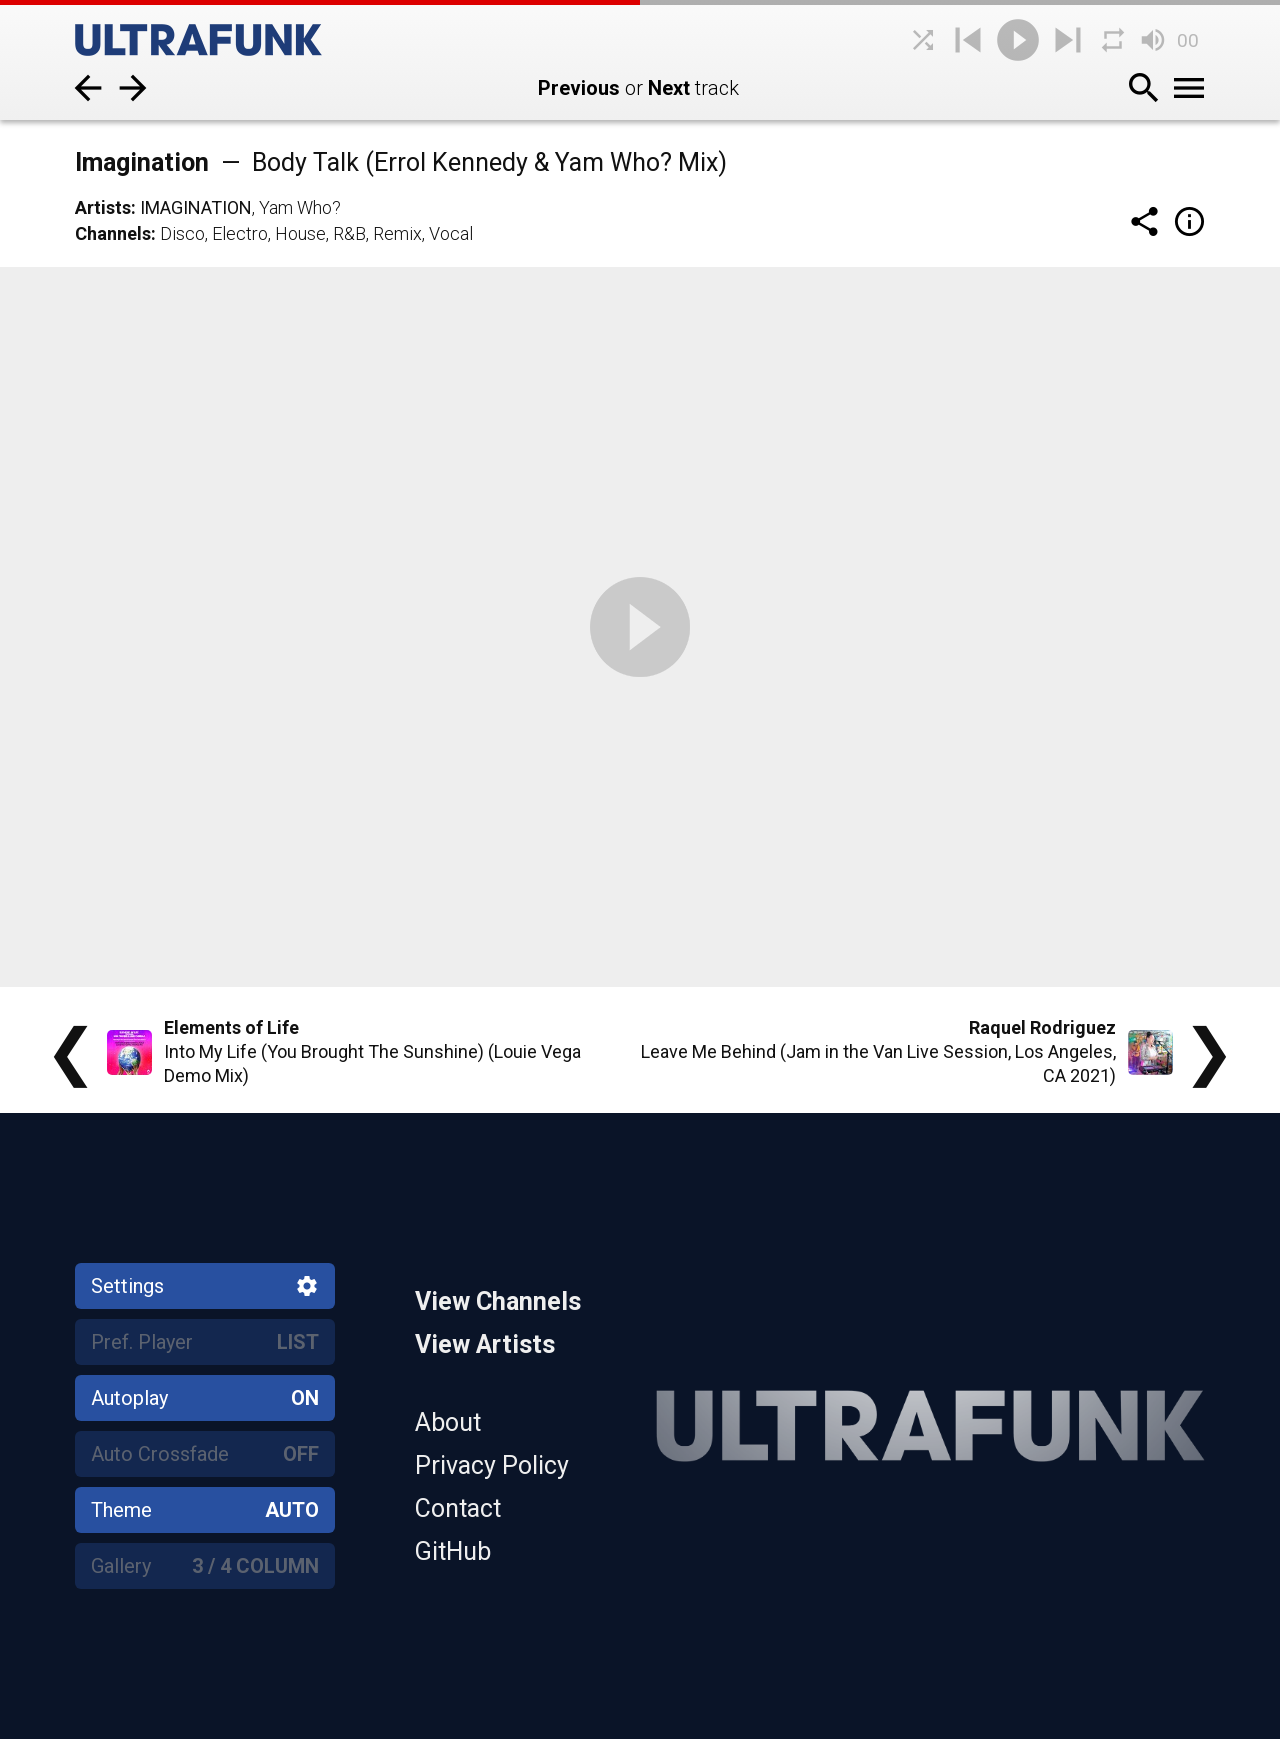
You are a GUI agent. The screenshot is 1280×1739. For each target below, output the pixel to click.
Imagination (196, 207)
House (300, 233)
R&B (349, 233)
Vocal (451, 233)
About (448, 1422)
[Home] (225, 40)
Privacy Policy (492, 1465)
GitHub (453, 1551)
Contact (458, 1508)
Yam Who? (300, 207)
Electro (240, 233)
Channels (113, 233)
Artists (103, 207)
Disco (182, 233)
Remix (397, 233)
